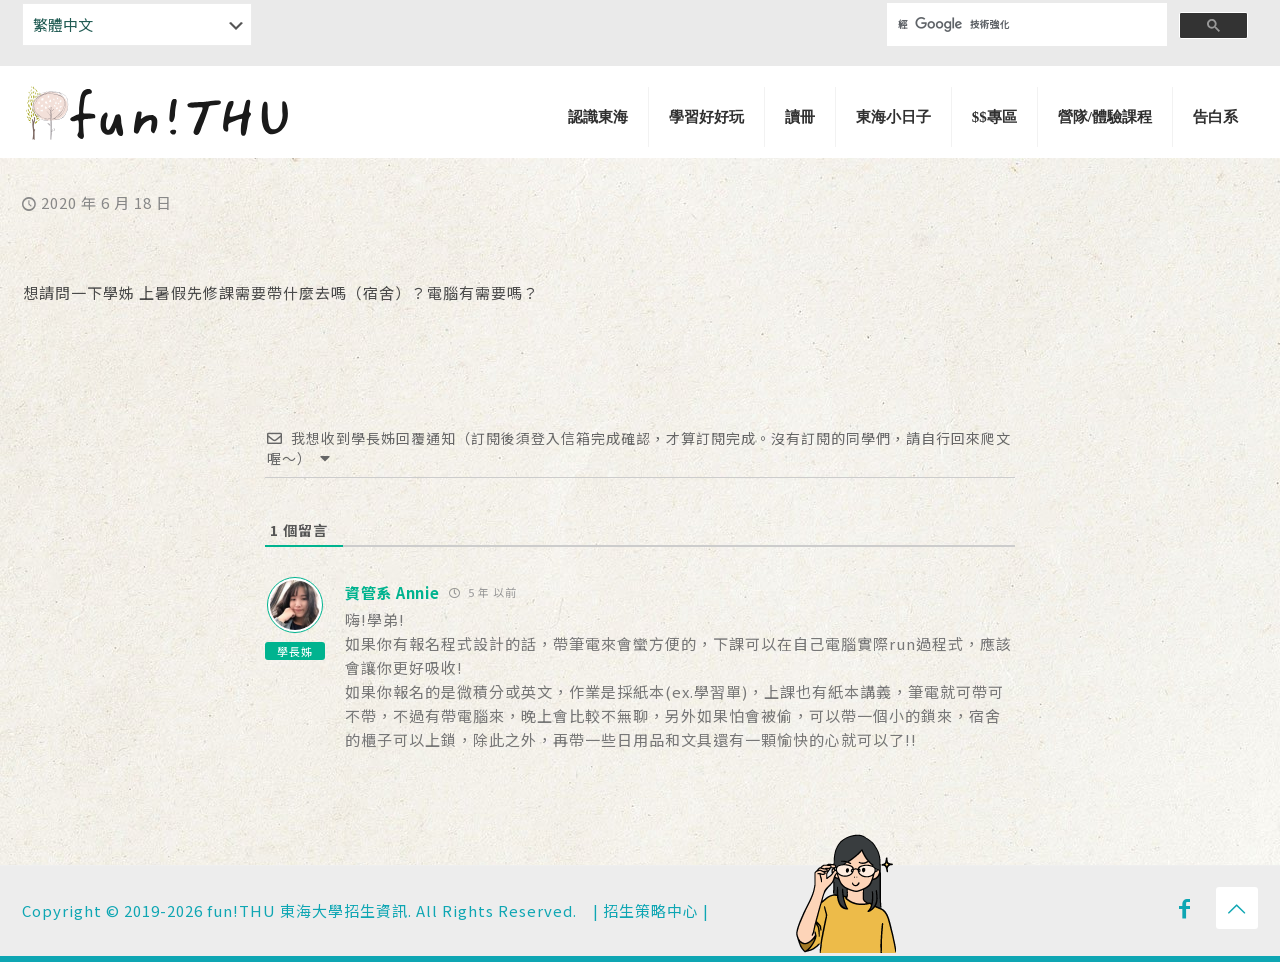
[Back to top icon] (1237, 908)
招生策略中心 (651, 910)
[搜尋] (1014, 24)
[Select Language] (137, 24)
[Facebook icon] (1185, 907)
